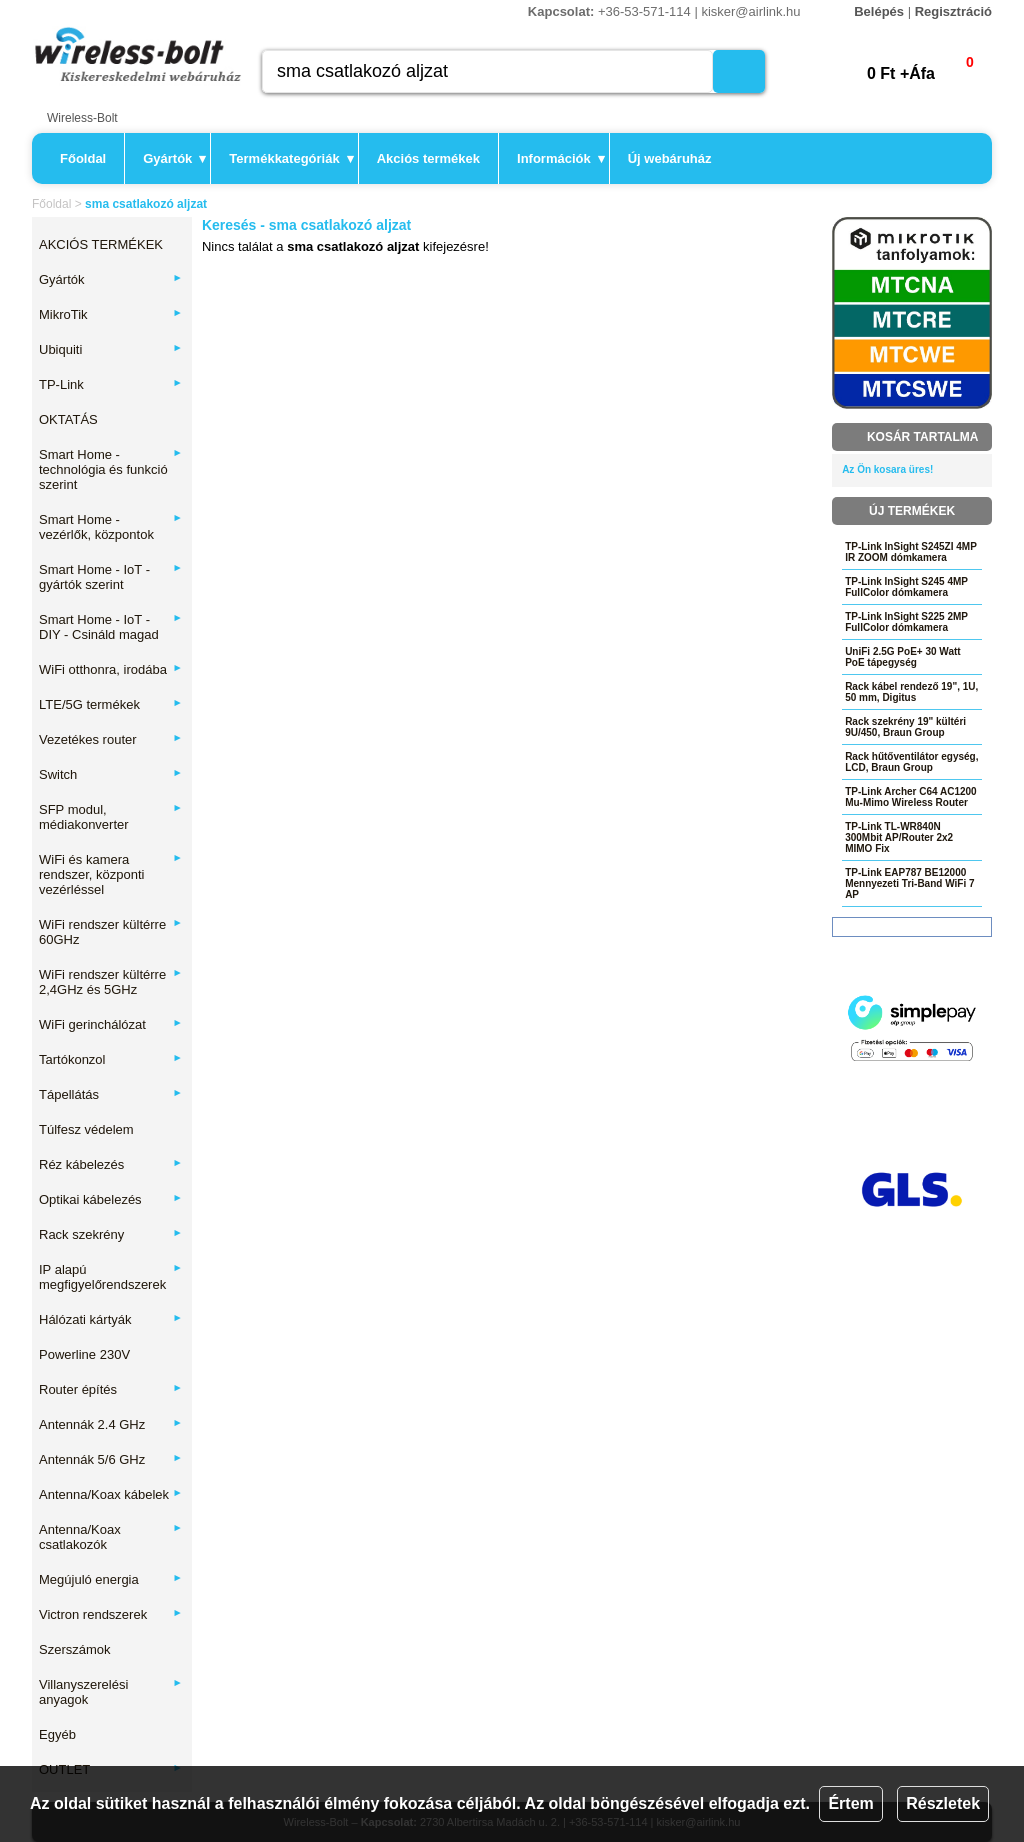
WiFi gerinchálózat (111, 1024)
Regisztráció (953, 11)
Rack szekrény (111, 1234)
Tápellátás (111, 1094)
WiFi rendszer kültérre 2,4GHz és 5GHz (111, 982)
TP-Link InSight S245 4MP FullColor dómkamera (906, 587)
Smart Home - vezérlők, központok (111, 527)
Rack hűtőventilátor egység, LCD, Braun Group (911, 762)
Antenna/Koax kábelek (111, 1494)
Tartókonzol (111, 1059)
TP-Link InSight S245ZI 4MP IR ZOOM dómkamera (911, 552)
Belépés (879, 11)
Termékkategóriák (291, 158)
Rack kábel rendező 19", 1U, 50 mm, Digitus (911, 692)
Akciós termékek (428, 158)
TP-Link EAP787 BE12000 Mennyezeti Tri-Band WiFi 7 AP (909, 883)
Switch (111, 774)
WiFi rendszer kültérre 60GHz (111, 932)
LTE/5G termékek (111, 704)
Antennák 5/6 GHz (111, 1459)
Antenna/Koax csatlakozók (111, 1537)
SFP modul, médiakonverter (111, 817)
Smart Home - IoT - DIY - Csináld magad (111, 627)
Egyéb (57, 1734)
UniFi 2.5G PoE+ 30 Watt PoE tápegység (903, 657)
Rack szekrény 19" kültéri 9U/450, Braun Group (905, 727)
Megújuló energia (111, 1579)
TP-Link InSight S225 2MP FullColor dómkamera (906, 622)
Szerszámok (75, 1649)
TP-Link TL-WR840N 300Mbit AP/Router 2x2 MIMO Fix (899, 837)
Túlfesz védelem (86, 1129)
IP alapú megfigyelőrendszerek (111, 1277)
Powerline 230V (84, 1354)
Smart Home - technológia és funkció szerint (111, 469)
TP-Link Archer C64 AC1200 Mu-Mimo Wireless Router (911, 797)
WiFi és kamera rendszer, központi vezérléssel (111, 874)
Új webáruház (670, 158)
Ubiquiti (111, 349)
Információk (561, 158)
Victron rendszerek (111, 1614)
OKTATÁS (68, 419)
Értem (850, 1803)
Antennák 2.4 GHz (111, 1424)
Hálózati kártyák (111, 1319)
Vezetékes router (111, 739)
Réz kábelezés (111, 1164)
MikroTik (111, 314)
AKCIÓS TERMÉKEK (101, 244)
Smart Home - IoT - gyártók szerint (111, 577)
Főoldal (83, 158)
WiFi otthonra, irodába (111, 669)
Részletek (943, 1803)
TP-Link (111, 384)
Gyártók (174, 158)
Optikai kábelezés (111, 1199)
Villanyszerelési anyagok (111, 1692)
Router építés (111, 1389)
